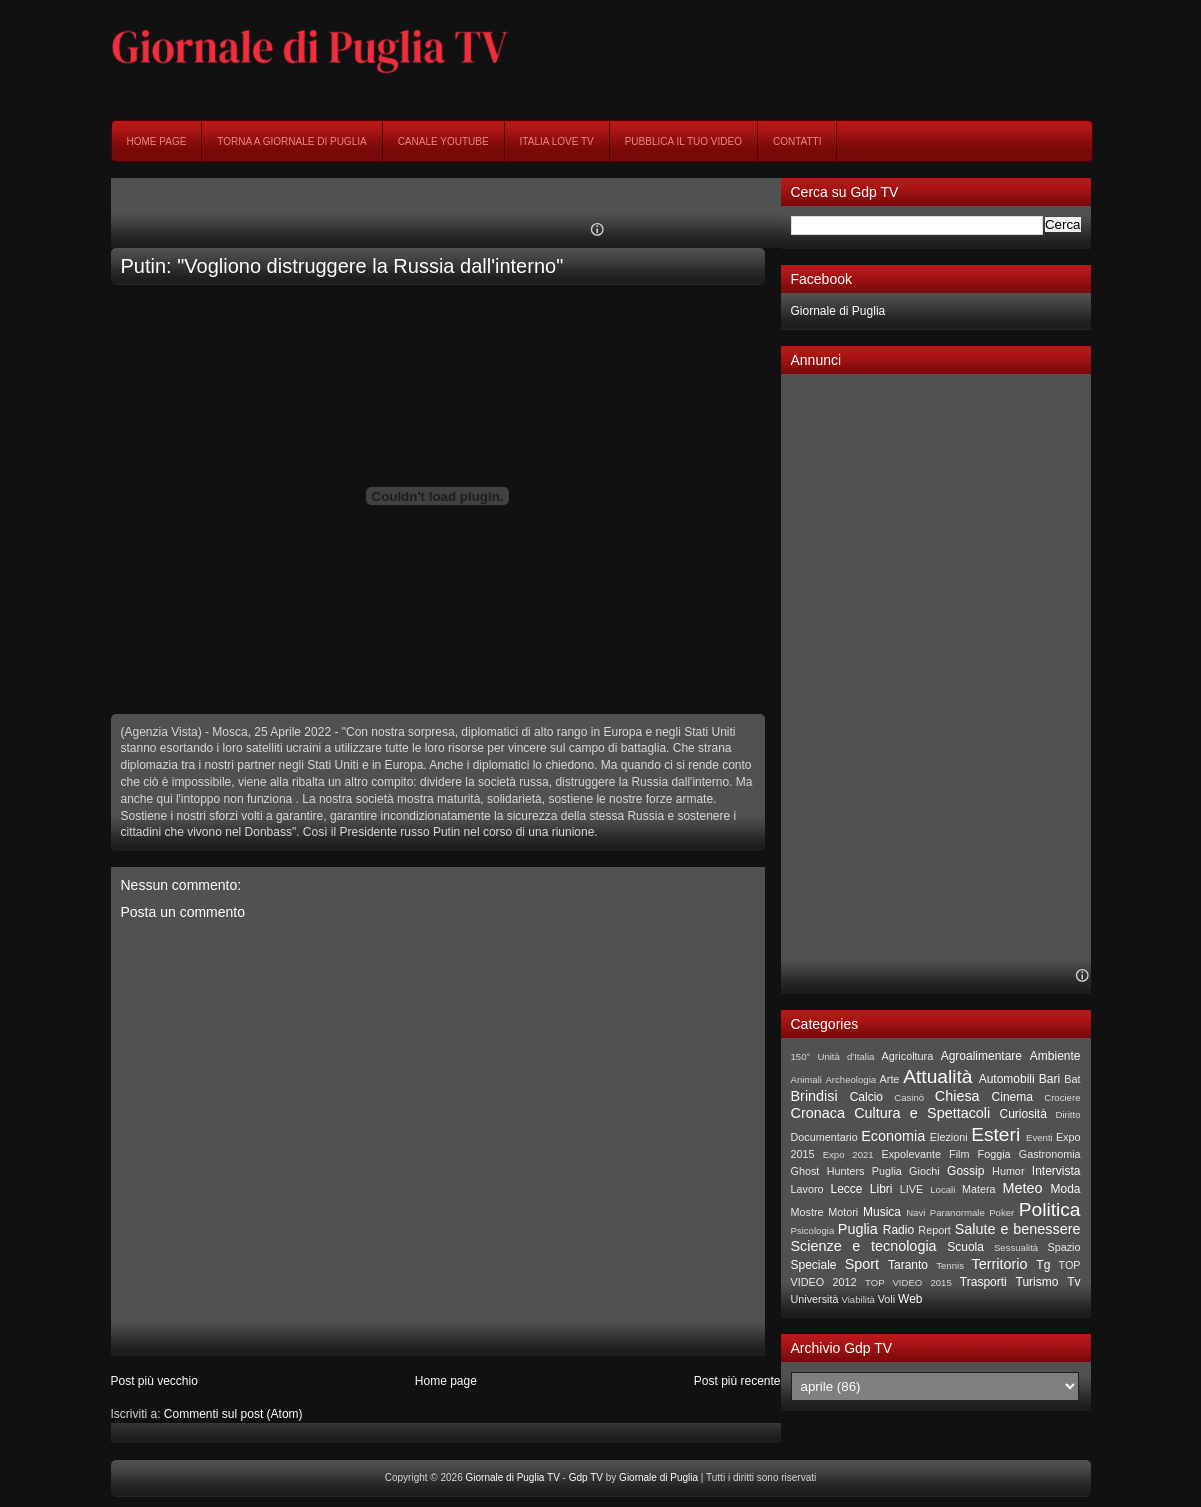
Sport (862, 1264)
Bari (1049, 1079)
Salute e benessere (1018, 1229)
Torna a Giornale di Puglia (291, 141)
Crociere (1062, 1097)
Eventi (1039, 1137)
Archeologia (850, 1079)
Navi (915, 1212)
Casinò (909, 1097)
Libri (881, 1189)
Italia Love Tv (557, 141)
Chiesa (957, 1096)
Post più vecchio (154, 1381)
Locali (942, 1189)
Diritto (1067, 1114)
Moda (1065, 1189)
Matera (979, 1189)
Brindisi (814, 1096)
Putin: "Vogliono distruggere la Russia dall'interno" (342, 266)
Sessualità (1016, 1247)
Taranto (908, 1265)
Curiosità (1023, 1114)
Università (815, 1299)
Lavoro (807, 1189)
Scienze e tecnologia (864, 1246)
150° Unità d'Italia (833, 1056)
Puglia (858, 1229)
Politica (1050, 1209)
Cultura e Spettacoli (922, 1113)
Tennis (950, 1265)
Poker (1001, 1212)
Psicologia (813, 1230)
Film (959, 1154)
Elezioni (949, 1137)
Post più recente (737, 1381)
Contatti (797, 141)
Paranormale (957, 1212)
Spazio (1064, 1247)
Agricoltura (908, 1056)
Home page (157, 141)
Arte (890, 1079)
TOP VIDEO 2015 (908, 1282)
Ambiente (1055, 1056)
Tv (1073, 1282)
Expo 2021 (848, 1154)
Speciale (814, 1265)
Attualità (937, 1076)
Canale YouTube (443, 141)
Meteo (1023, 1188)
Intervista (1056, 1171)
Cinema (1012, 1097)
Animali (806, 1079)
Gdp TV (586, 1477)
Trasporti (983, 1282)
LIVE (911, 1189)
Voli (886, 1299)
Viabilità (858, 1299)
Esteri (995, 1134)
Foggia (994, 1154)
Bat (1072, 1079)
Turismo (1037, 1282)
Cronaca (818, 1113)
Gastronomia (1050, 1154)
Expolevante (910, 1154)
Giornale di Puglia (838, 311)
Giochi (924, 1171)
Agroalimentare (981, 1056)
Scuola (965, 1247)
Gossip (965, 1171)
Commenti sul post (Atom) (233, 1414)
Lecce (846, 1189)
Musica (882, 1212)
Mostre (807, 1212)
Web (910, 1299)
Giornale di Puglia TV (513, 1477)
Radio (898, 1230)
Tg (1043, 1265)
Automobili (1007, 1079)
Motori (843, 1212)
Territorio (999, 1264)
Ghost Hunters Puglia (846, 1171)
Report (934, 1230)
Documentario (824, 1137)
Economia (893, 1136)
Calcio (866, 1097)
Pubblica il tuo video (683, 141)
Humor (1008, 1171)
